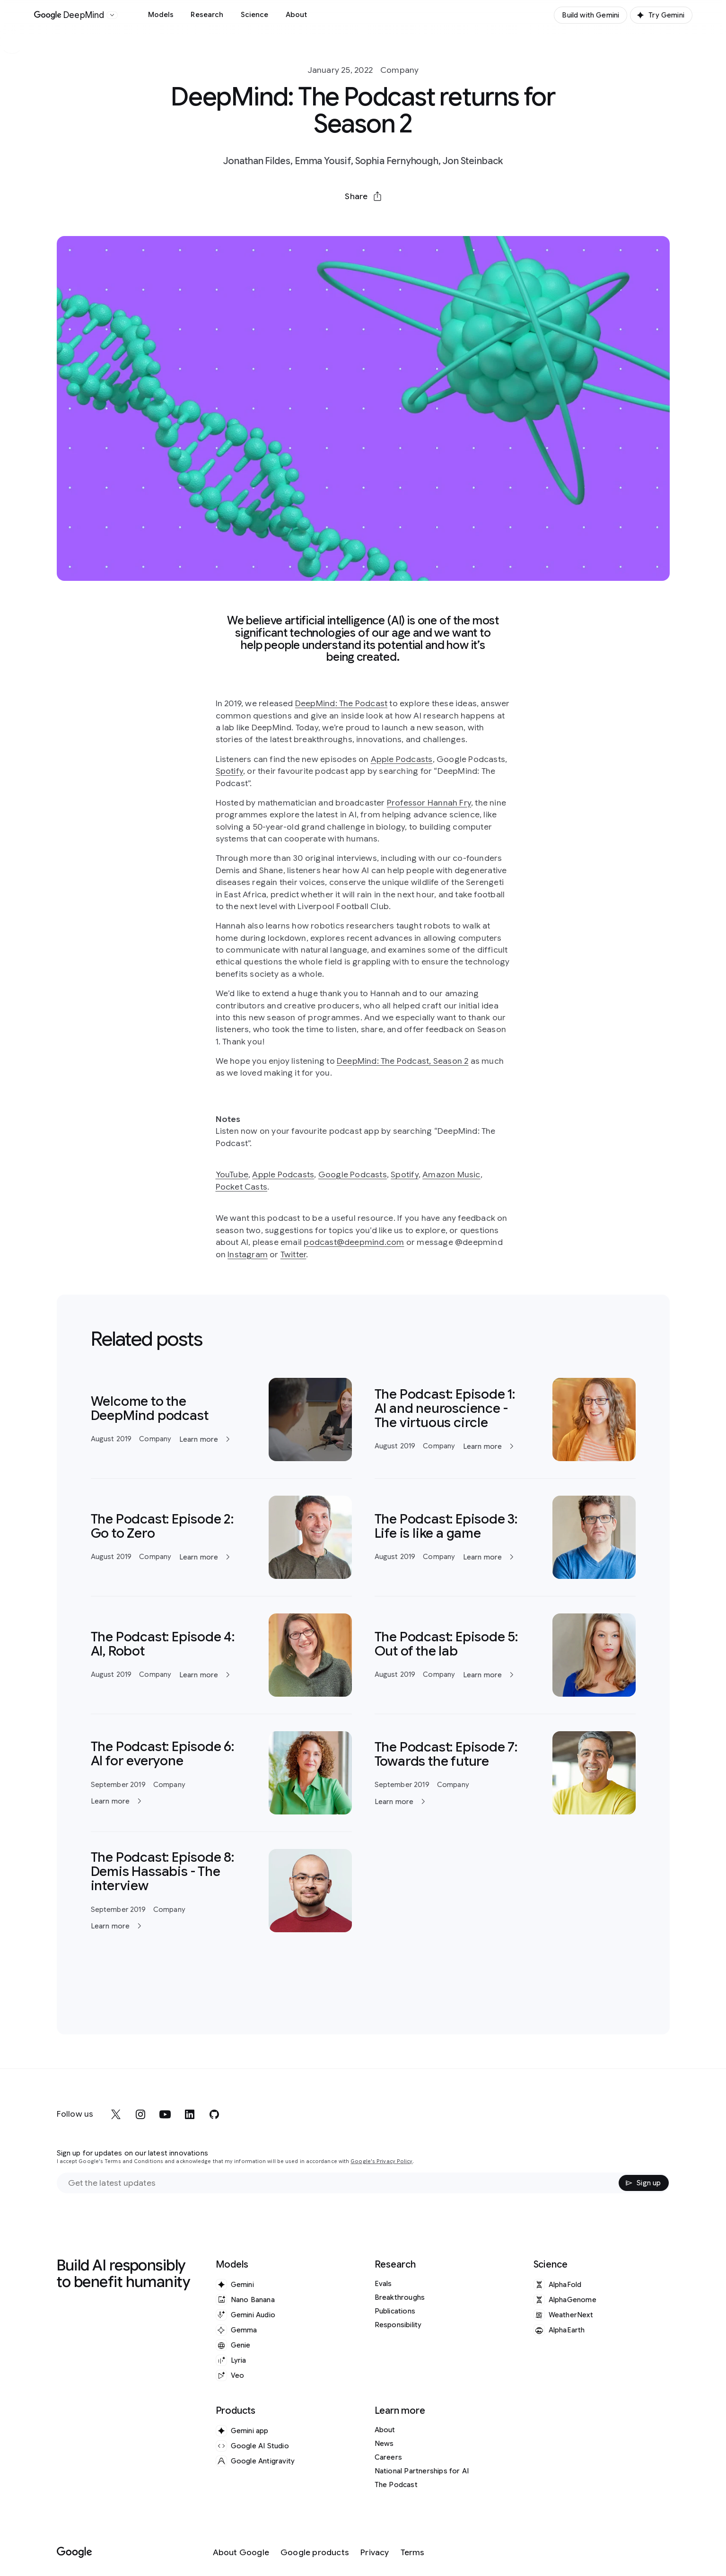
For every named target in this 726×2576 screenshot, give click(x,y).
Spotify (229, 771)
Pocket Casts (242, 1187)
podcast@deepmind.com (354, 1242)
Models (161, 14)
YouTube (232, 1174)
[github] (214, 2114)
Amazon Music (451, 1174)
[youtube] (165, 2114)
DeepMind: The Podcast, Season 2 (402, 1061)
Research (207, 14)
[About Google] (241, 2552)
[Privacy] (374, 2552)
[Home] (69, 15)
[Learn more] (221, 1419)
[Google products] (314, 2552)
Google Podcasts (352, 1174)
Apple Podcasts (402, 759)
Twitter (293, 1254)
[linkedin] (189, 2114)
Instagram (247, 1254)
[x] (116, 2114)
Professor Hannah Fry (429, 802)
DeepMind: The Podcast (341, 703)
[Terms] (413, 2552)
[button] (362, 196)
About (296, 14)
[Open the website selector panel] (112, 15)
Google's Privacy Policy (381, 2161)
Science (255, 14)
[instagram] (140, 2114)
